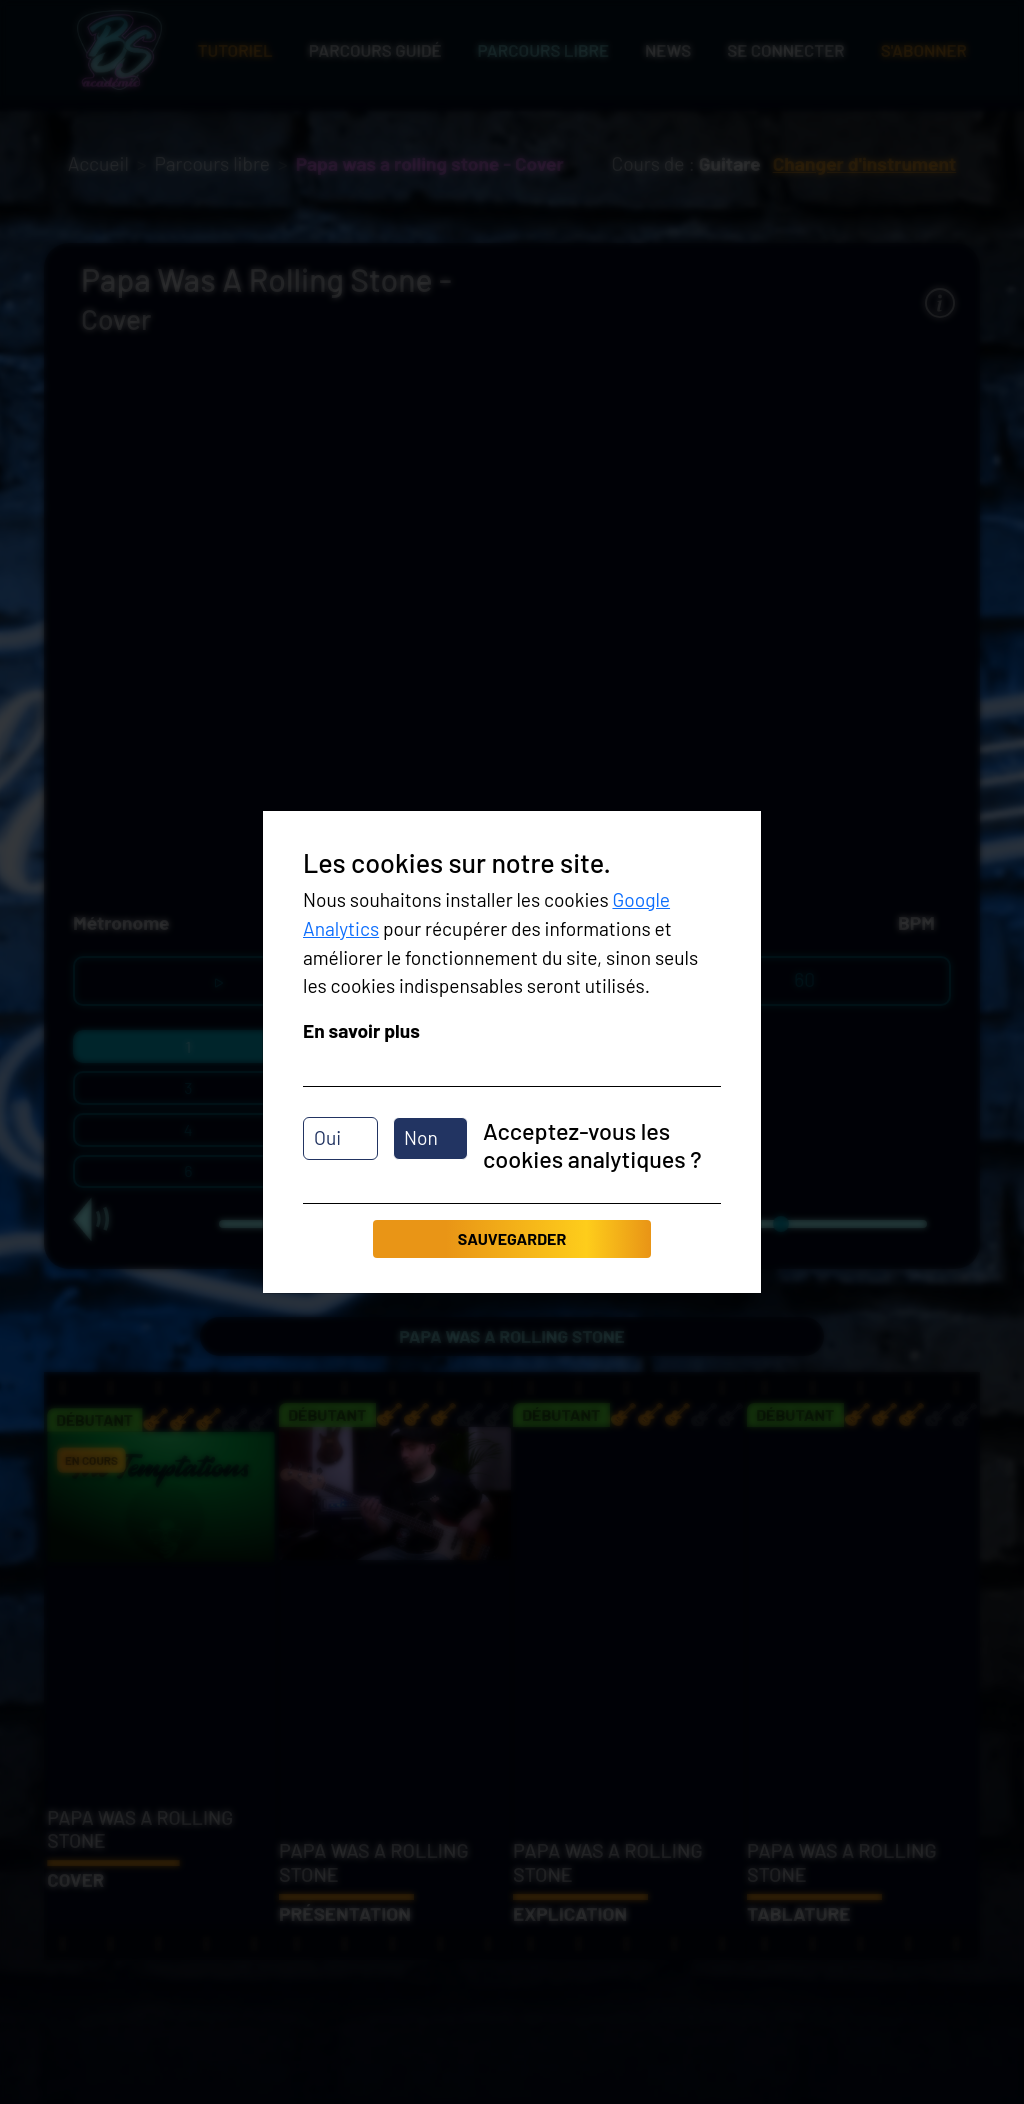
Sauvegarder (512, 1238)
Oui (327, 1137)
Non (421, 1137)
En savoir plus (361, 1030)
